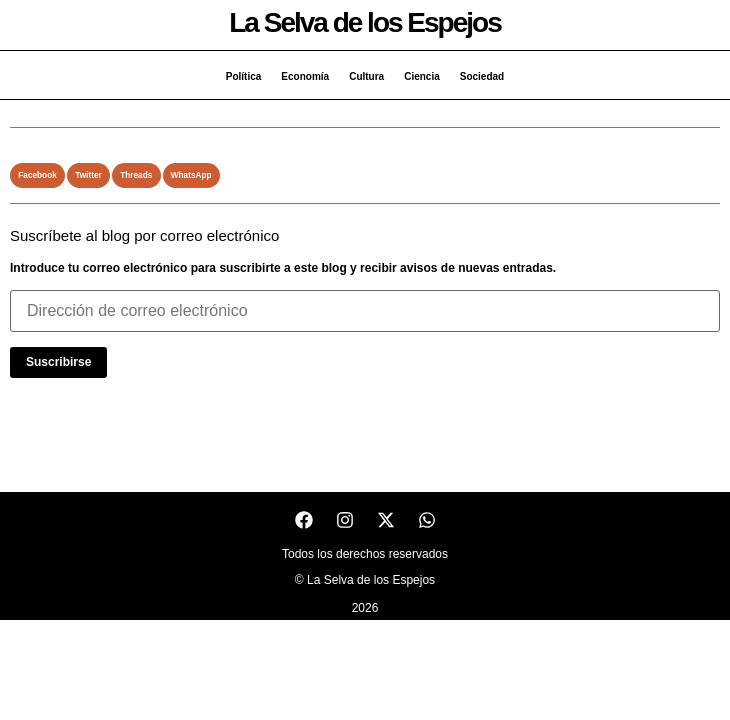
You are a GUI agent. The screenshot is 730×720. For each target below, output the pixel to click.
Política (244, 76)
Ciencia (422, 76)
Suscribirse (58, 362)
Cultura (366, 76)
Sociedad (482, 76)
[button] (37, 175)
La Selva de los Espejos (364, 22)
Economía (305, 76)
